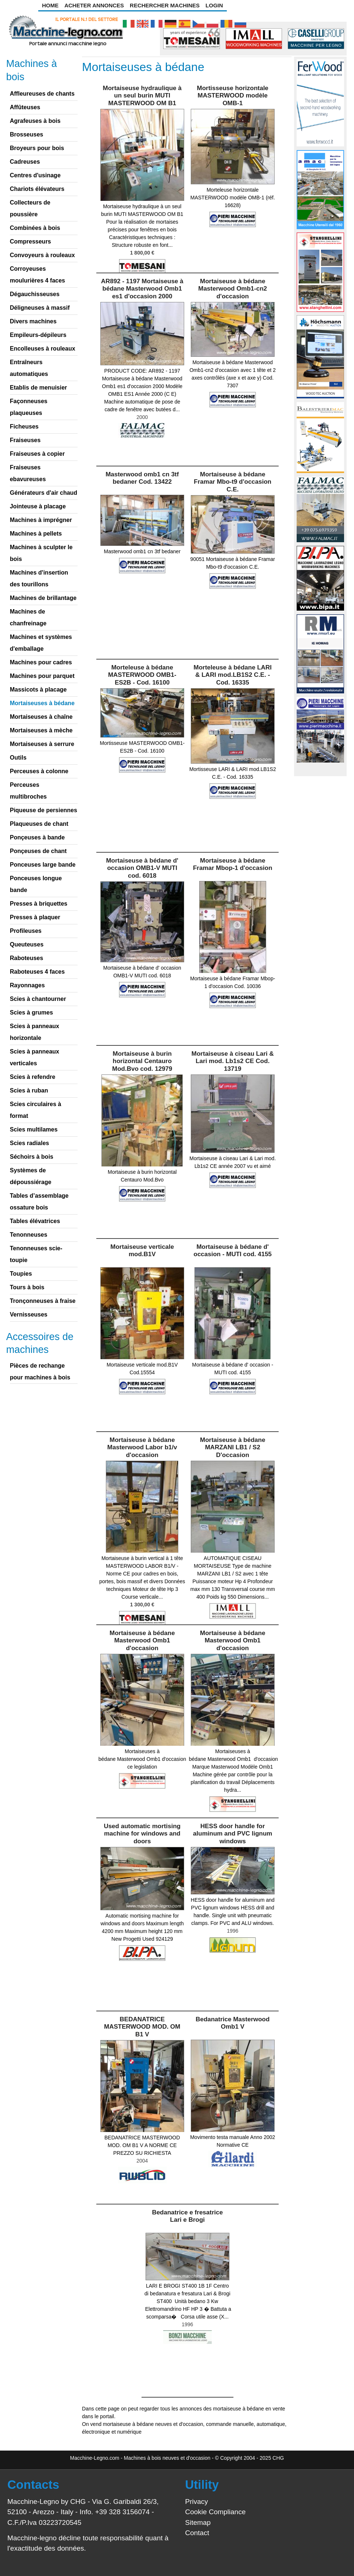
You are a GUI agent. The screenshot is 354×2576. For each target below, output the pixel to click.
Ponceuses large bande (43, 864)
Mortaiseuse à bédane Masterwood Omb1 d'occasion (142, 1641)
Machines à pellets (36, 533)
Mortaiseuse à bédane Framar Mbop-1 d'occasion (232, 864)
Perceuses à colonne (39, 771)
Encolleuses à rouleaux (42, 348)
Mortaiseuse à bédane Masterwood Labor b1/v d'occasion (142, 1447)
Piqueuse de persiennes (43, 810)
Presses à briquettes (39, 903)
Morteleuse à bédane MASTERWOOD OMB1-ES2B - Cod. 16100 (142, 675)
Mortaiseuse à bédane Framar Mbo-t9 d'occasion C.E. (232, 482)
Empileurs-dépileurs (38, 335)
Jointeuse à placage (38, 506)
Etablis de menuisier (38, 387)
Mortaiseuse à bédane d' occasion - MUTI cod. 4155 (233, 1250)
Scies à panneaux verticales (34, 1057)
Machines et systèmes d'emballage (41, 643)
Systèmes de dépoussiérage (30, 1176)
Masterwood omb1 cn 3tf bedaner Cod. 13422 (142, 478)
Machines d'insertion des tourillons (39, 578)
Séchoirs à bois (31, 1157)
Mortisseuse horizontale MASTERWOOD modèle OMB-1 (232, 96)
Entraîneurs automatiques (29, 368)
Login (214, 5)
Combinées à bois (35, 228)
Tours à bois (27, 1287)
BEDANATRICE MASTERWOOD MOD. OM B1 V (142, 2027)
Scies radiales (29, 1143)
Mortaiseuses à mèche (41, 730)
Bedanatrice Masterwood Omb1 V (232, 2023)
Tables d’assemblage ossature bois (39, 1202)
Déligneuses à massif (40, 308)
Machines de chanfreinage (28, 617)
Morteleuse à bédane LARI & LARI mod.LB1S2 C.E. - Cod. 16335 (233, 675)
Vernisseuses (28, 1314)
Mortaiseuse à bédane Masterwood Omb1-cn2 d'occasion (232, 289)
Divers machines (33, 321)
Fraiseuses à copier (37, 454)
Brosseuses (26, 134)
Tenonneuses (28, 1235)
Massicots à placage (38, 689)
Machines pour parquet (42, 676)
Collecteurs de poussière (30, 208)
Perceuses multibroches (28, 791)
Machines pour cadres (41, 662)
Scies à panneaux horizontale (34, 1032)
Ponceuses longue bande (36, 884)
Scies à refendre (33, 1077)
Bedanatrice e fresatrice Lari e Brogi (187, 2216)
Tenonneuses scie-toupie (36, 1254)
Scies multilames (34, 1129)
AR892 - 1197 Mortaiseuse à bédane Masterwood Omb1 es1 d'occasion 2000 (142, 289)
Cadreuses (25, 162)
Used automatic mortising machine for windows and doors (142, 1834)
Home (50, 5)
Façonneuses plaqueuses (28, 407)
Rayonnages (27, 985)
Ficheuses (24, 426)
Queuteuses (27, 944)
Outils (18, 757)
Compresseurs (30, 241)
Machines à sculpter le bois (41, 553)
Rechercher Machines (165, 5)
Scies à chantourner (38, 999)
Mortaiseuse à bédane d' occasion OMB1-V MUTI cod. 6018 (142, 868)
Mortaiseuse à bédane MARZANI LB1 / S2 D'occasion (232, 1447)
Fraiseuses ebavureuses (28, 473)
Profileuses (26, 931)
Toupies (21, 1274)
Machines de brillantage (43, 598)
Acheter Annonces (94, 5)
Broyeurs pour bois (37, 148)
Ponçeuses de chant (38, 851)
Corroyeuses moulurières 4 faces (37, 275)
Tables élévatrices (35, 1221)
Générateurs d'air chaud (43, 493)
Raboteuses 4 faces (37, 972)
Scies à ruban (29, 1090)
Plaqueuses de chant (39, 824)
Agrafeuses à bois (35, 121)
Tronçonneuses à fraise (43, 1301)
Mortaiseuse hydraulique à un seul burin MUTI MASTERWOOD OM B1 (142, 96)
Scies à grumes (31, 1012)
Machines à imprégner (41, 520)
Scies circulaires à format (35, 1110)
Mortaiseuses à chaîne (41, 717)
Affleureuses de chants (42, 93)
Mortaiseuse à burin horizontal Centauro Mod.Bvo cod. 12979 (142, 1061)
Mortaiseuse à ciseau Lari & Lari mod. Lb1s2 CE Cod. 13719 (233, 1061)
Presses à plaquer (35, 917)
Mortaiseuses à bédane (42, 703)
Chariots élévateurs (37, 189)
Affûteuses (25, 107)
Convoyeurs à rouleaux (42, 255)
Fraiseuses (25, 440)
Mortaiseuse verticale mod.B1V (142, 1250)
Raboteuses (26, 958)
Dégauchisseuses (35, 294)
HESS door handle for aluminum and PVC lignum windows (232, 1834)
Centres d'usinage (35, 175)
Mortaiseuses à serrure (42, 744)
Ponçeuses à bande (37, 837)
